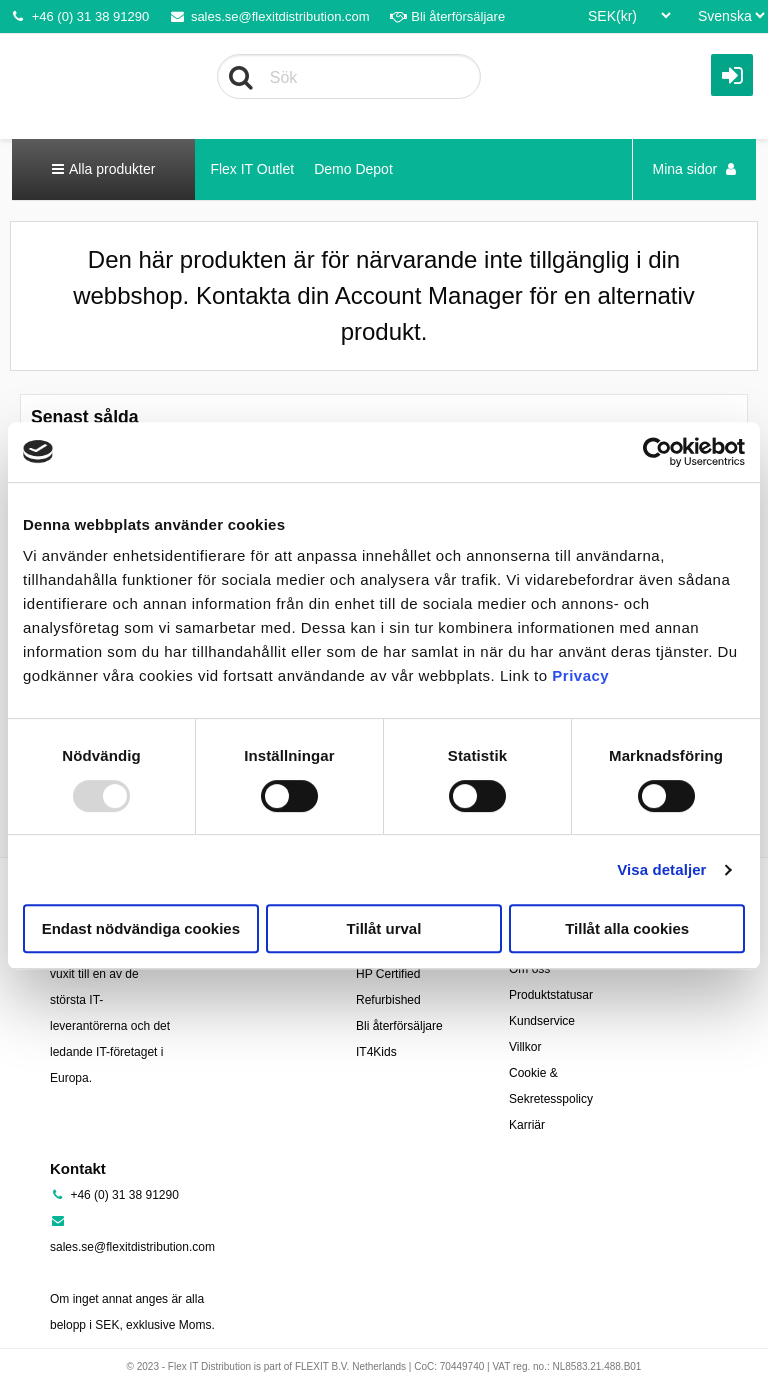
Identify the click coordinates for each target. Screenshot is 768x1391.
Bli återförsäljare (448, 16)
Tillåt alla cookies (627, 928)
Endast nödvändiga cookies (141, 928)
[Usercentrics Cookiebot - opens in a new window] (657, 452)
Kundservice (542, 1021)
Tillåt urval (384, 928)
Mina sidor (694, 169)
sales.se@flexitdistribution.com (269, 16)
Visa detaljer (661, 869)
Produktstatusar (551, 995)
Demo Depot (353, 169)
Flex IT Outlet (252, 169)
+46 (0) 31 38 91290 (79, 16)
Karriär (527, 1125)
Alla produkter (103, 169)
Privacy (580, 675)
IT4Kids (376, 1052)
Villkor (525, 1047)
